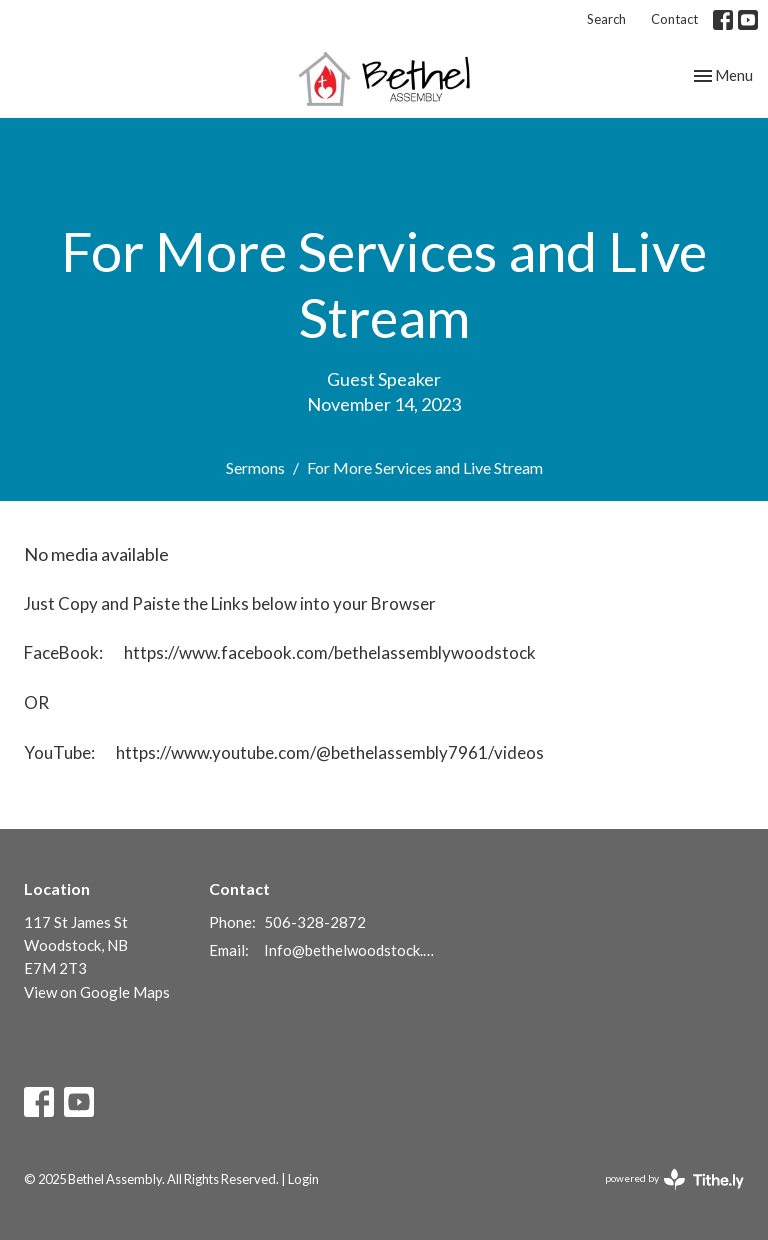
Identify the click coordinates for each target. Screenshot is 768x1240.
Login (303, 1179)
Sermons (255, 467)
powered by (674, 1179)
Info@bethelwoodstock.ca (350, 950)
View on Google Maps (97, 992)
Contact (674, 19)
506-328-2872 (315, 922)
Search (606, 19)
